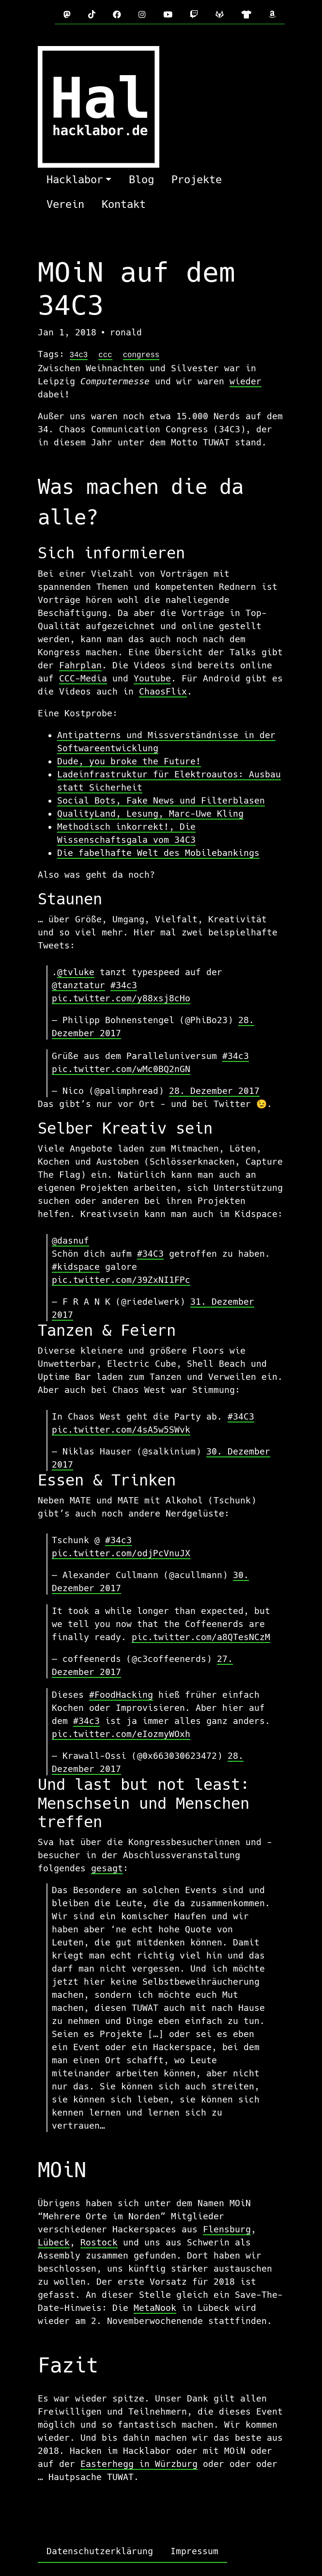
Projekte (196, 180)
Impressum (194, 2551)
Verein (65, 204)
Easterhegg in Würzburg (139, 2464)
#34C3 (150, 1253)
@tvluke (75, 972)
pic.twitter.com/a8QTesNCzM (201, 1637)
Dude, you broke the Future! (129, 761)
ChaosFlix (163, 691)
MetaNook (155, 2308)
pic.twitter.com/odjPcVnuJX (121, 1553)
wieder (245, 381)
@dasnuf (70, 1240)
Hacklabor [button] (74, 180)
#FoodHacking (121, 1695)
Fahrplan (80, 665)
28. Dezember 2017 (214, 1091)
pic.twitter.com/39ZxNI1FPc (121, 1280)
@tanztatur (78, 985)
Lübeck (54, 2242)
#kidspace (76, 1267)
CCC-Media (83, 678)
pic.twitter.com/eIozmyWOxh (121, 1734)
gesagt (107, 1868)
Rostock (99, 2242)
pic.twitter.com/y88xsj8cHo (121, 998)
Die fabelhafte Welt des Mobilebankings (158, 853)
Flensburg (227, 2229)
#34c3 (123, 985)
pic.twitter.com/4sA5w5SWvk (121, 1429)
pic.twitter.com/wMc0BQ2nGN (121, 1069)
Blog (141, 180)
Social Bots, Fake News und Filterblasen (161, 800)
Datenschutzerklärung (99, 2551)
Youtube (152, 678)
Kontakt (124, 204)
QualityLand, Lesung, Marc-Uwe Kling (150, 813)
